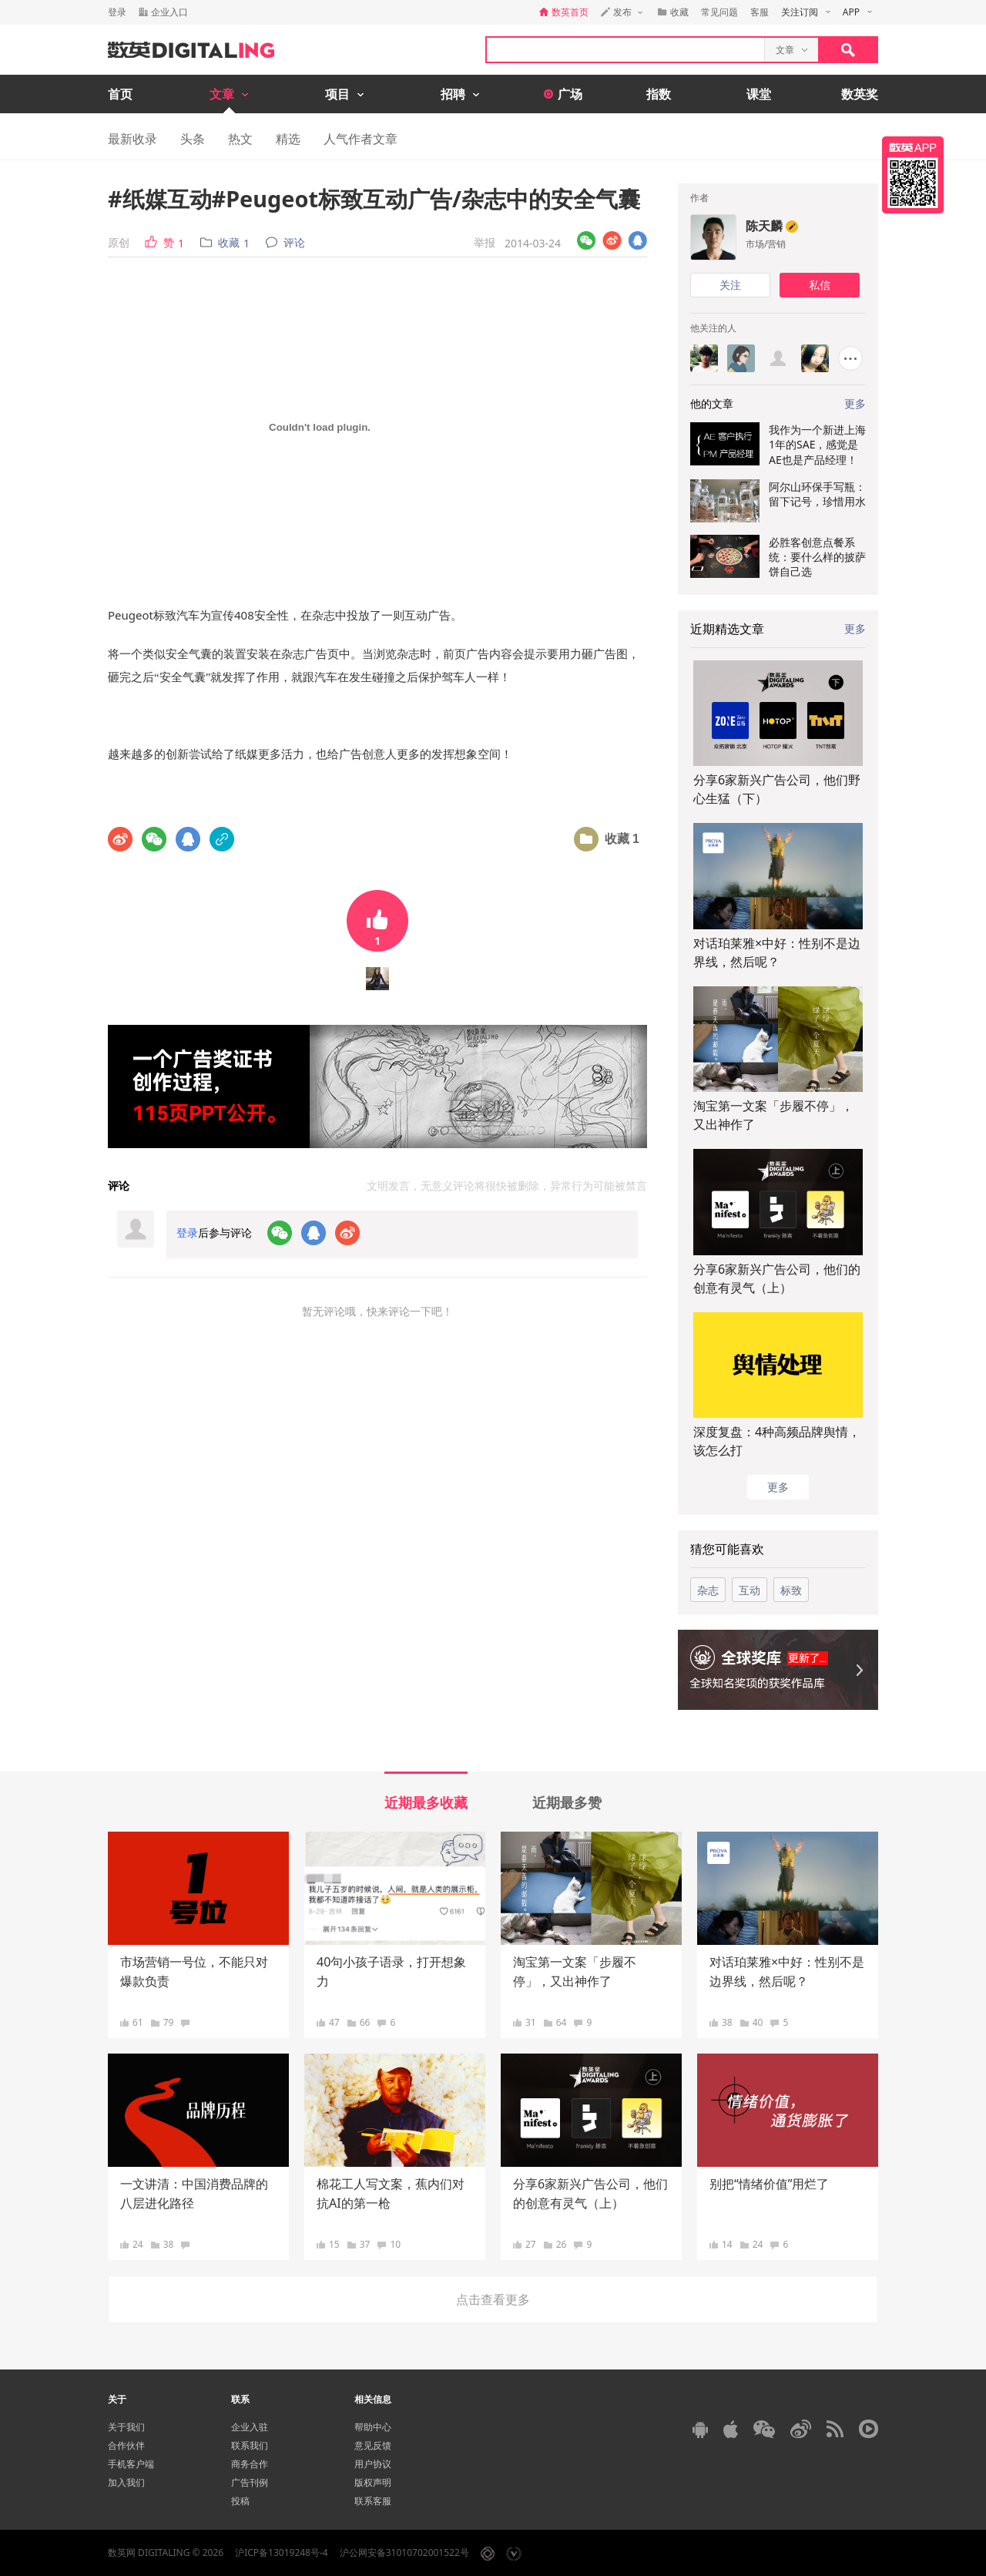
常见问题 (719, 11)
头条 (192, 138)
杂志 (708, 1590)
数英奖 (859, 94)
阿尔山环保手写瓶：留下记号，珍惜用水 (817, 494)
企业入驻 (249, 2426)
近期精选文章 (727, 628)
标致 (791, 1590)
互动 (749, 1590)
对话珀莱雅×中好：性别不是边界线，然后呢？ (776, 952)
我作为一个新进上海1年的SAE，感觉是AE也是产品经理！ (817, 444)
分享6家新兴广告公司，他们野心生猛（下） (776, 789)
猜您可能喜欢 (727, 1548)
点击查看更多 (493, 2299)
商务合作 (249, 2463)
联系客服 (372, 2500)
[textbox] (625, 50)
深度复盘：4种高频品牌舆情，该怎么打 (776, 1441)
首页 (120, 94)
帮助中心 (372, 2426)
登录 (117, 11)
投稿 (240, 2500)
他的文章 (711, 403)
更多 (855, 628)
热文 (240, 138)
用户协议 (372, 2463)
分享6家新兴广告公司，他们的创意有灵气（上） (776, 1278)
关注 (730, 284)
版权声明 (372, 2482)
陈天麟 (764, 225)
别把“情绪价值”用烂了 (769, 2183)
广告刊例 (249, 2482)
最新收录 (132, 138)
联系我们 (249, 2445)
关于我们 (126, 2426)
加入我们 (126, 2482)
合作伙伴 (126, 2445)
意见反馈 (372, 2445)
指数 (658, 94)
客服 (759, 11)
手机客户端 (131, 2463)
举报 (484, 242)
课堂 (758, 94)
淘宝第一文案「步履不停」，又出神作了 (773, 1115)
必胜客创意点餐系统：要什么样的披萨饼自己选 (817, 557)
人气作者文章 (360, 138)
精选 (288, 138)
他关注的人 (713, 327)
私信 (819, 284)
